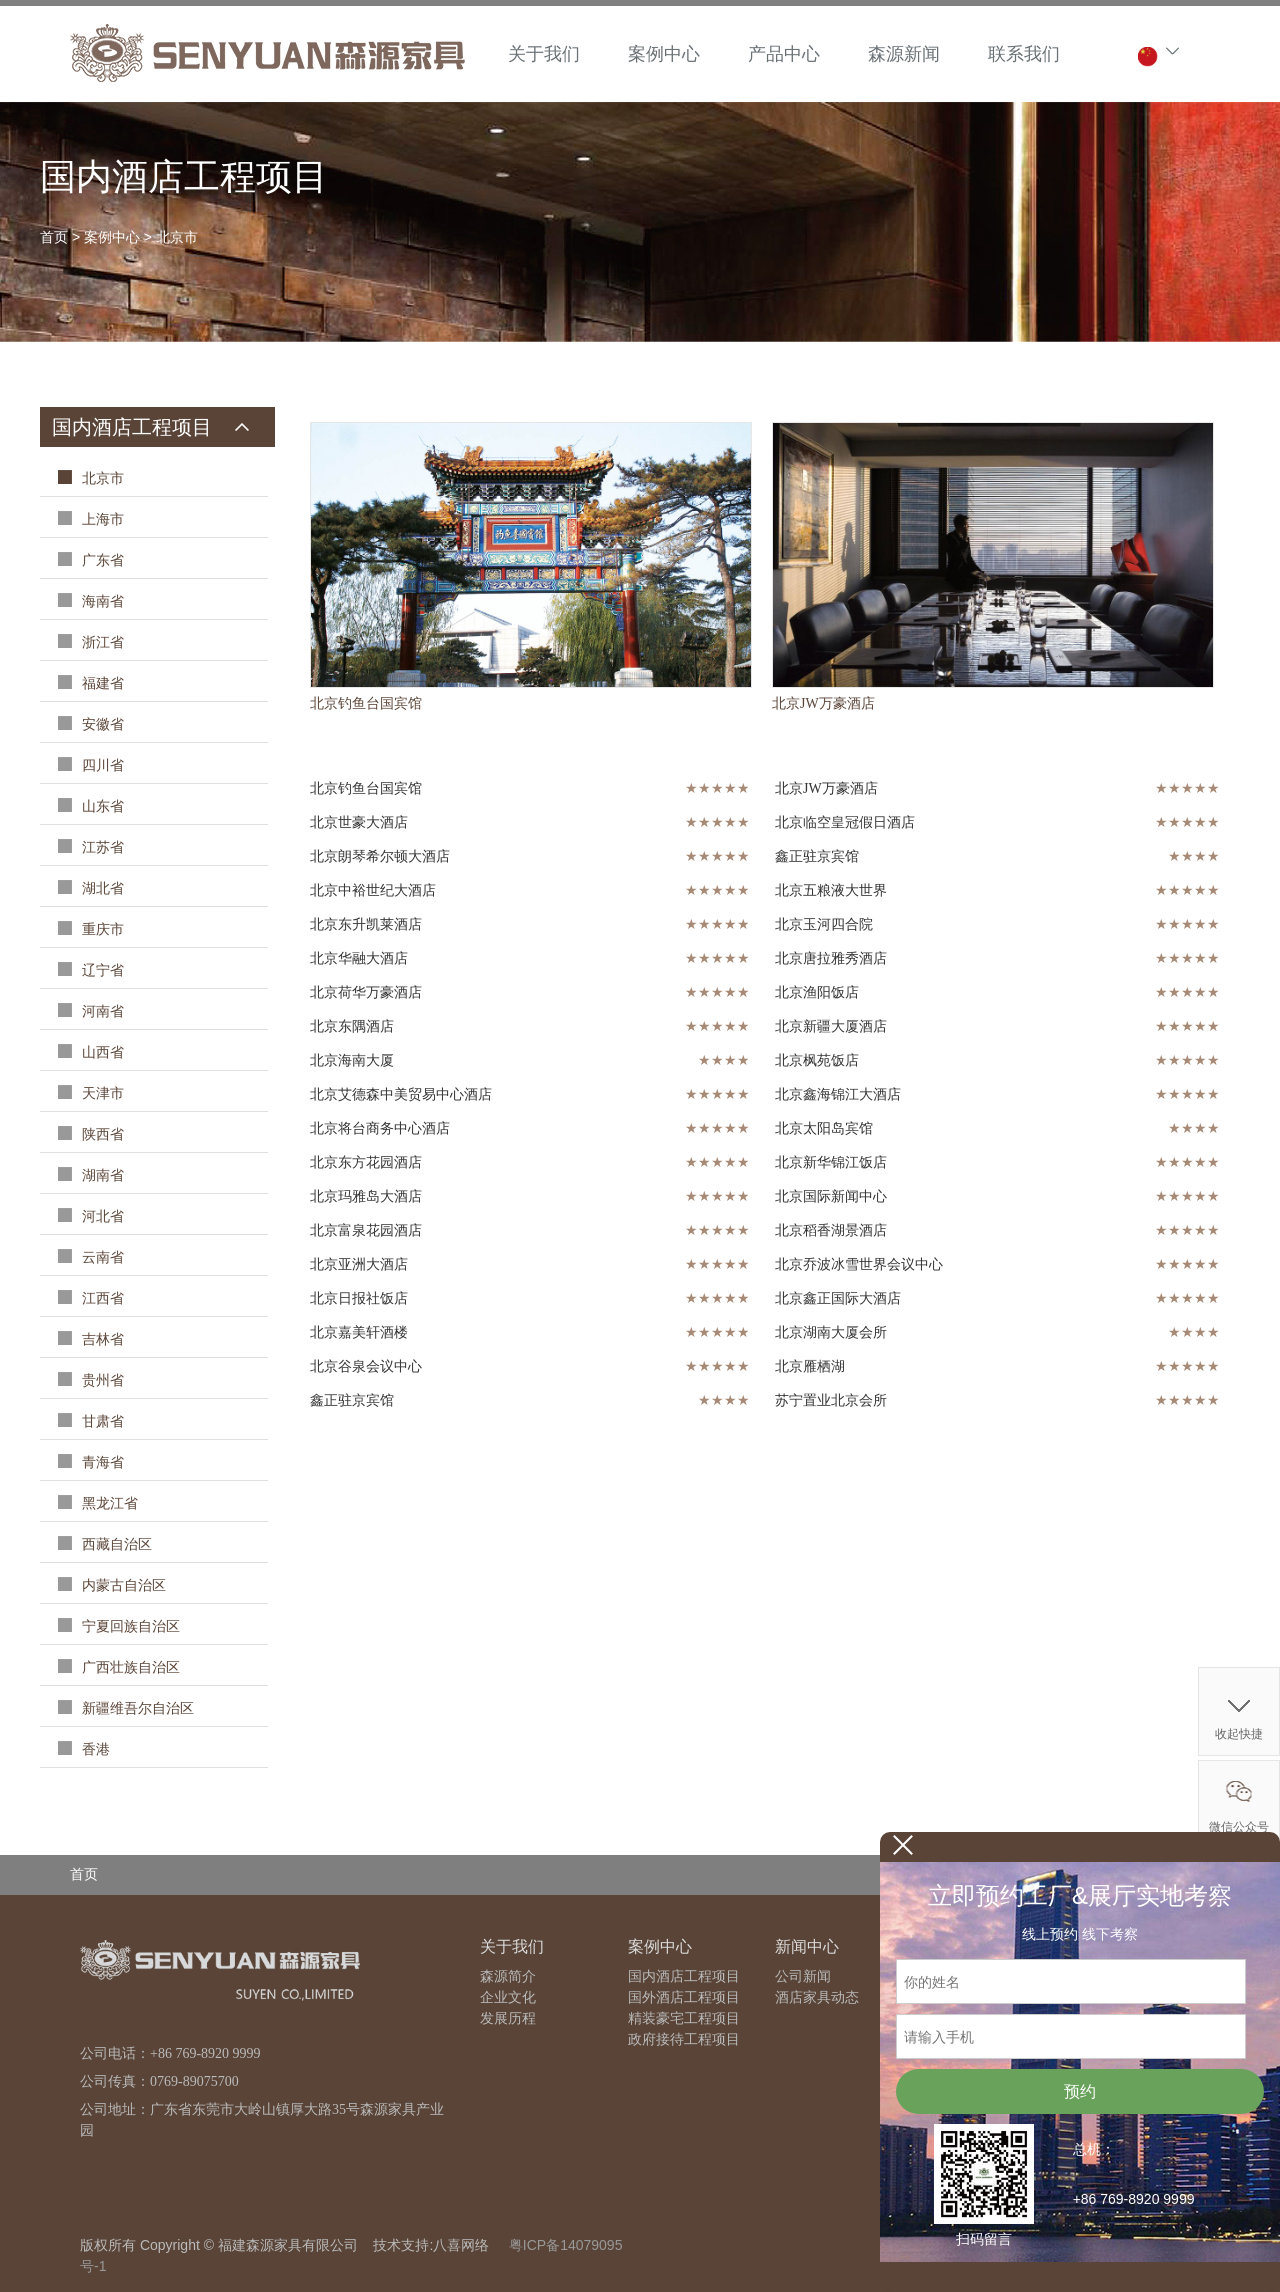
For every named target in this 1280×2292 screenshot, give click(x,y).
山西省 (101, 1052)
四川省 (101, 765)
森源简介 (508, 1976)
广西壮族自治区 (129, 1667)
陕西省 (101, 1134)
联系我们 (1024, 54)
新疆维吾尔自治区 (136, 1708)
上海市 (101, 519)
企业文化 (508, 1997)
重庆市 (101, 929)
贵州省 (101, 1380)
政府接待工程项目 (684, 2039)
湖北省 (101, 888)
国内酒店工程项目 (684, 1976)
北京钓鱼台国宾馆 (366, 703)
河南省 (101, 1011)
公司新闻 (803, 1976)
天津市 (101, 1093)
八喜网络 (461, 2245)
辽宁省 (101, 970)
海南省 (101, 601)
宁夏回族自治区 (129, 1626)
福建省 (101, 683)
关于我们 (544, 54)
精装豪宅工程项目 (684, 2018)
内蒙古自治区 (122, 1585)
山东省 (101, 806)
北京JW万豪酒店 (823, 703)
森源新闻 (904, 54)
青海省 (101, 1462)
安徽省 (101, 724)
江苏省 (101, 847)
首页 (54, 237)
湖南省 (101, 1175)
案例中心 (664, 54)
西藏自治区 (115, 1544)
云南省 (101, 1257)
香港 (94, 1749)
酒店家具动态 (817, 1997)
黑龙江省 (108, 1503)
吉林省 (101, 1339)
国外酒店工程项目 (684, 1997)
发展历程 (508, 2018)
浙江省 (101, 642)
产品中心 (784, 54)
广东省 (101, 560)
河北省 (101, 1216)
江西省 (101, 1298)
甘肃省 (101, 1421)
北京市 (177, 237)
